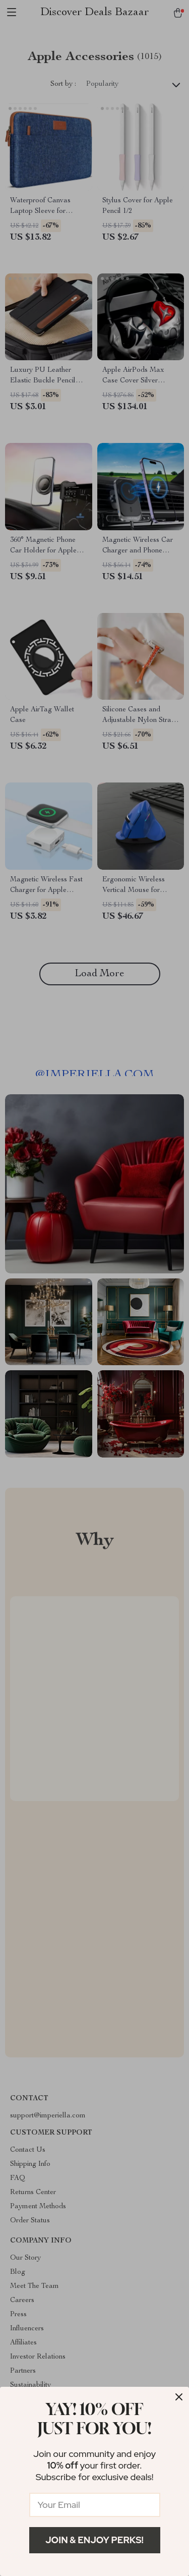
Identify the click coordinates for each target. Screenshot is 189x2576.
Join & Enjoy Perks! (94, 2540)
